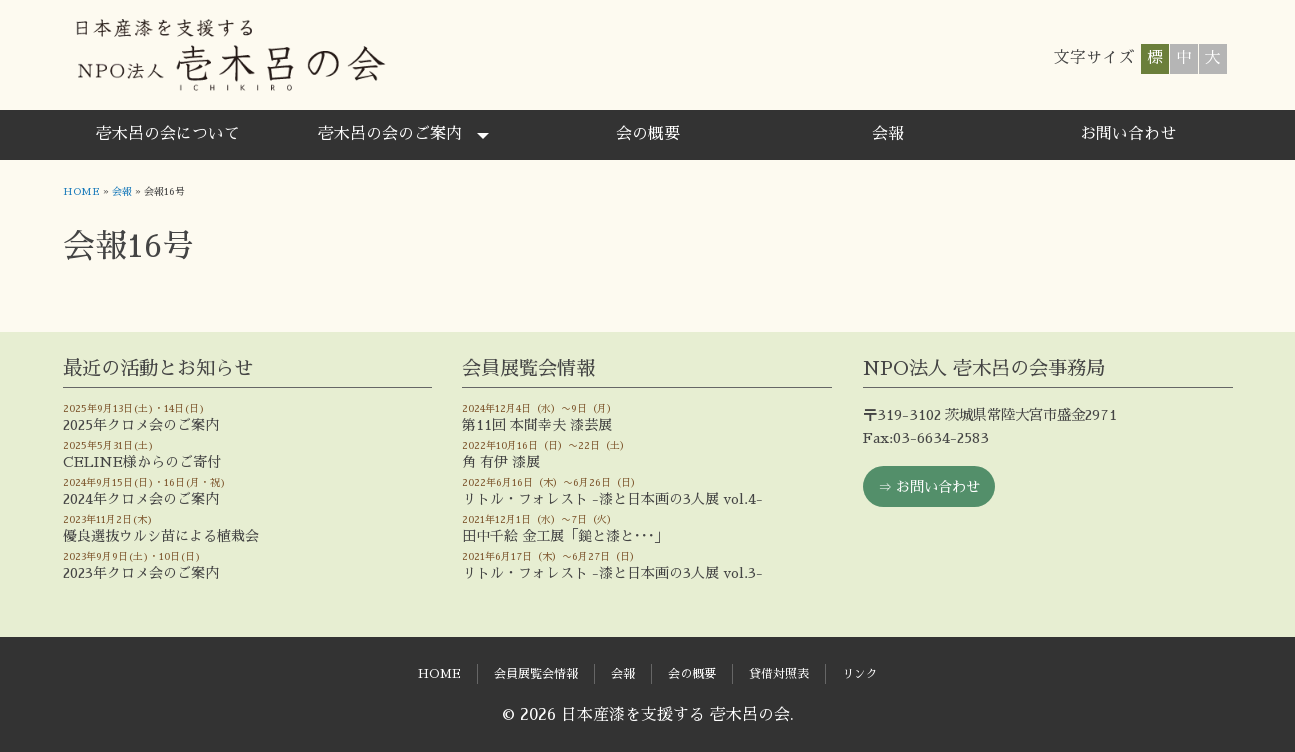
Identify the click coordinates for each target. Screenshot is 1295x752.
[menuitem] (168, 135)
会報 (888, 134)
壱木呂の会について (168, 134)
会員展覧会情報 (536, 674)
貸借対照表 (779, 674)
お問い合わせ (1128, 134)
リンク (860, 674)
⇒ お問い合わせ (929, 487)
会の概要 (648, 134)
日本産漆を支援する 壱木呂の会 (229, 55)
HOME (81, 192)
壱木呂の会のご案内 (390, 134)
